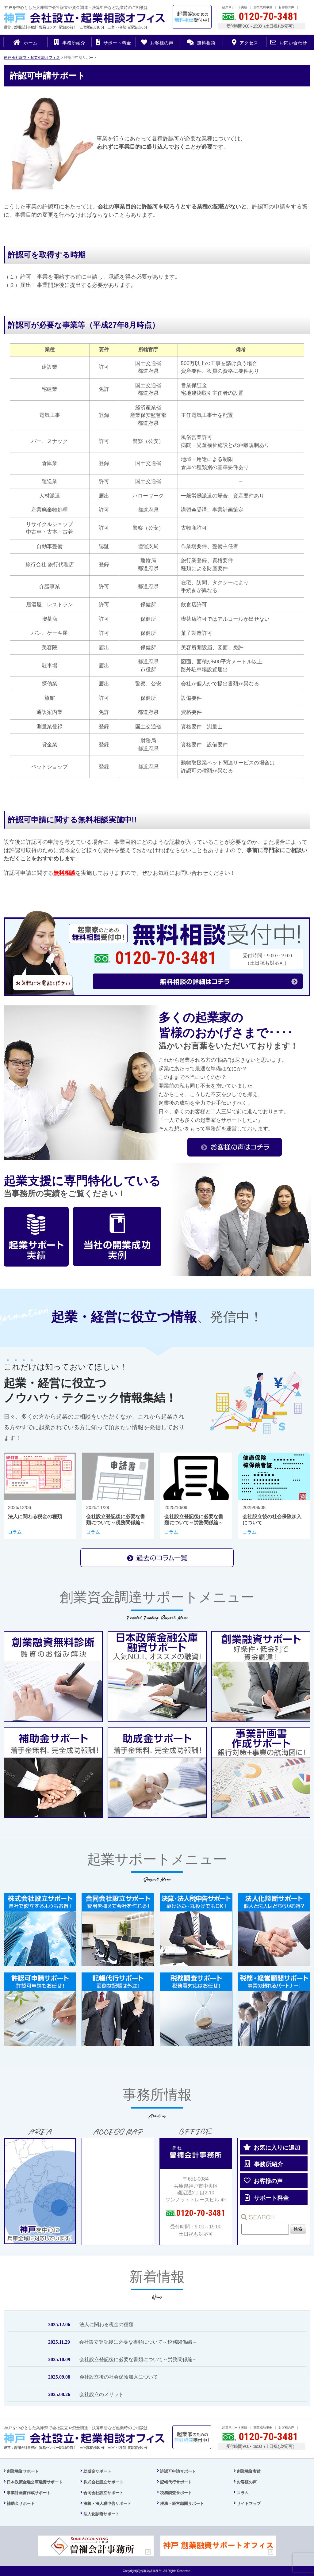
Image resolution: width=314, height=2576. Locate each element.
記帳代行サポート (176, 2482)
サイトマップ (249, 2503)
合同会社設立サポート (103, 2492)
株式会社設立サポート (103, 2482)
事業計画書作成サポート (29, 2492)
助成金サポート (97, 2471)
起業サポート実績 (234, 7)
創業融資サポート (23, 2471)
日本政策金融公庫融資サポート (35, 2482)
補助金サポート (21, 2503)
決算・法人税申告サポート (107, 2503)
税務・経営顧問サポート (182, 2503)
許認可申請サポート (178, 2471)
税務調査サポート (176, 2492)
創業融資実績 (249, 2471)
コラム (243, 2492)
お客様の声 (286, 7)
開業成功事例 (263, 7)
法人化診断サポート (101, 2514)
